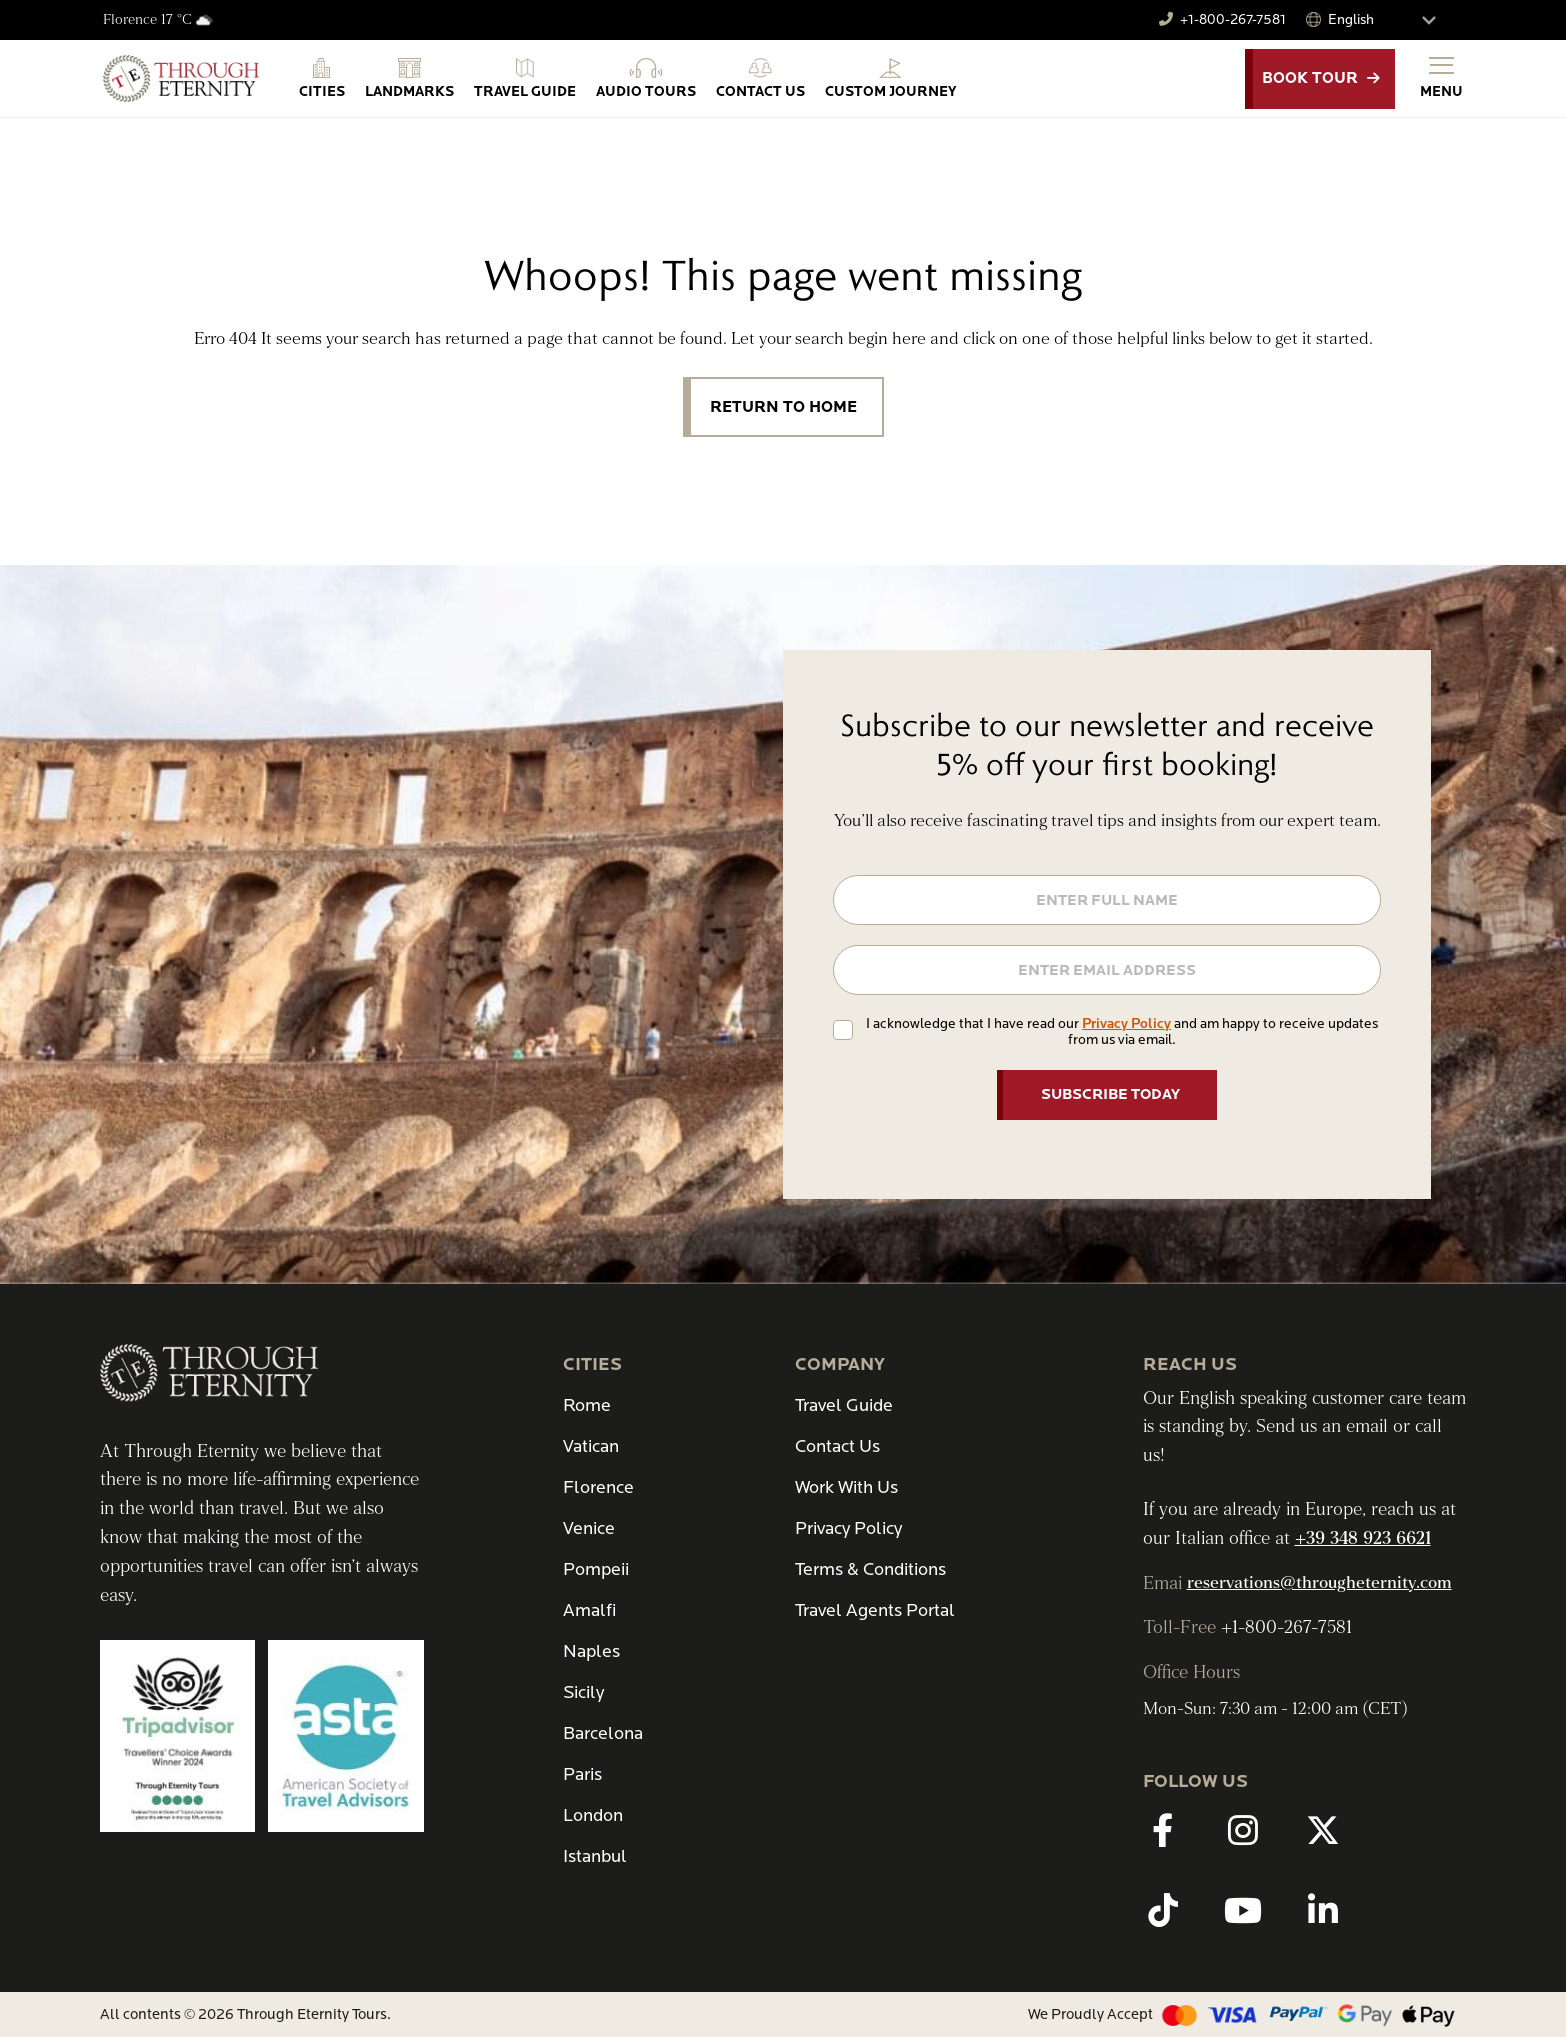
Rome (587, 1405)
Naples (591, 1651)
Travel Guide (844, 1405)
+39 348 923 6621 (1363, 1539)
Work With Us (846, 1487)
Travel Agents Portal (875, 1610)
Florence (598, 1487)
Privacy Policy (1126, 1023)
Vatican (591, 1446)
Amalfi (589, 1610)
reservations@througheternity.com (1319, 1583)
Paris (582, 1774)
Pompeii (596, 1569)
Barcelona (603, 1733)
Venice (589, 1528)
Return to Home (783, 407)
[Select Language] (1391, 20)
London (593, 1815)
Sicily (583, 1692)
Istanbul (595, 1856)
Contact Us (837, 1446)
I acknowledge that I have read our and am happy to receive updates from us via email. (1122, 1031)
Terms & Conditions (870, 1569)
